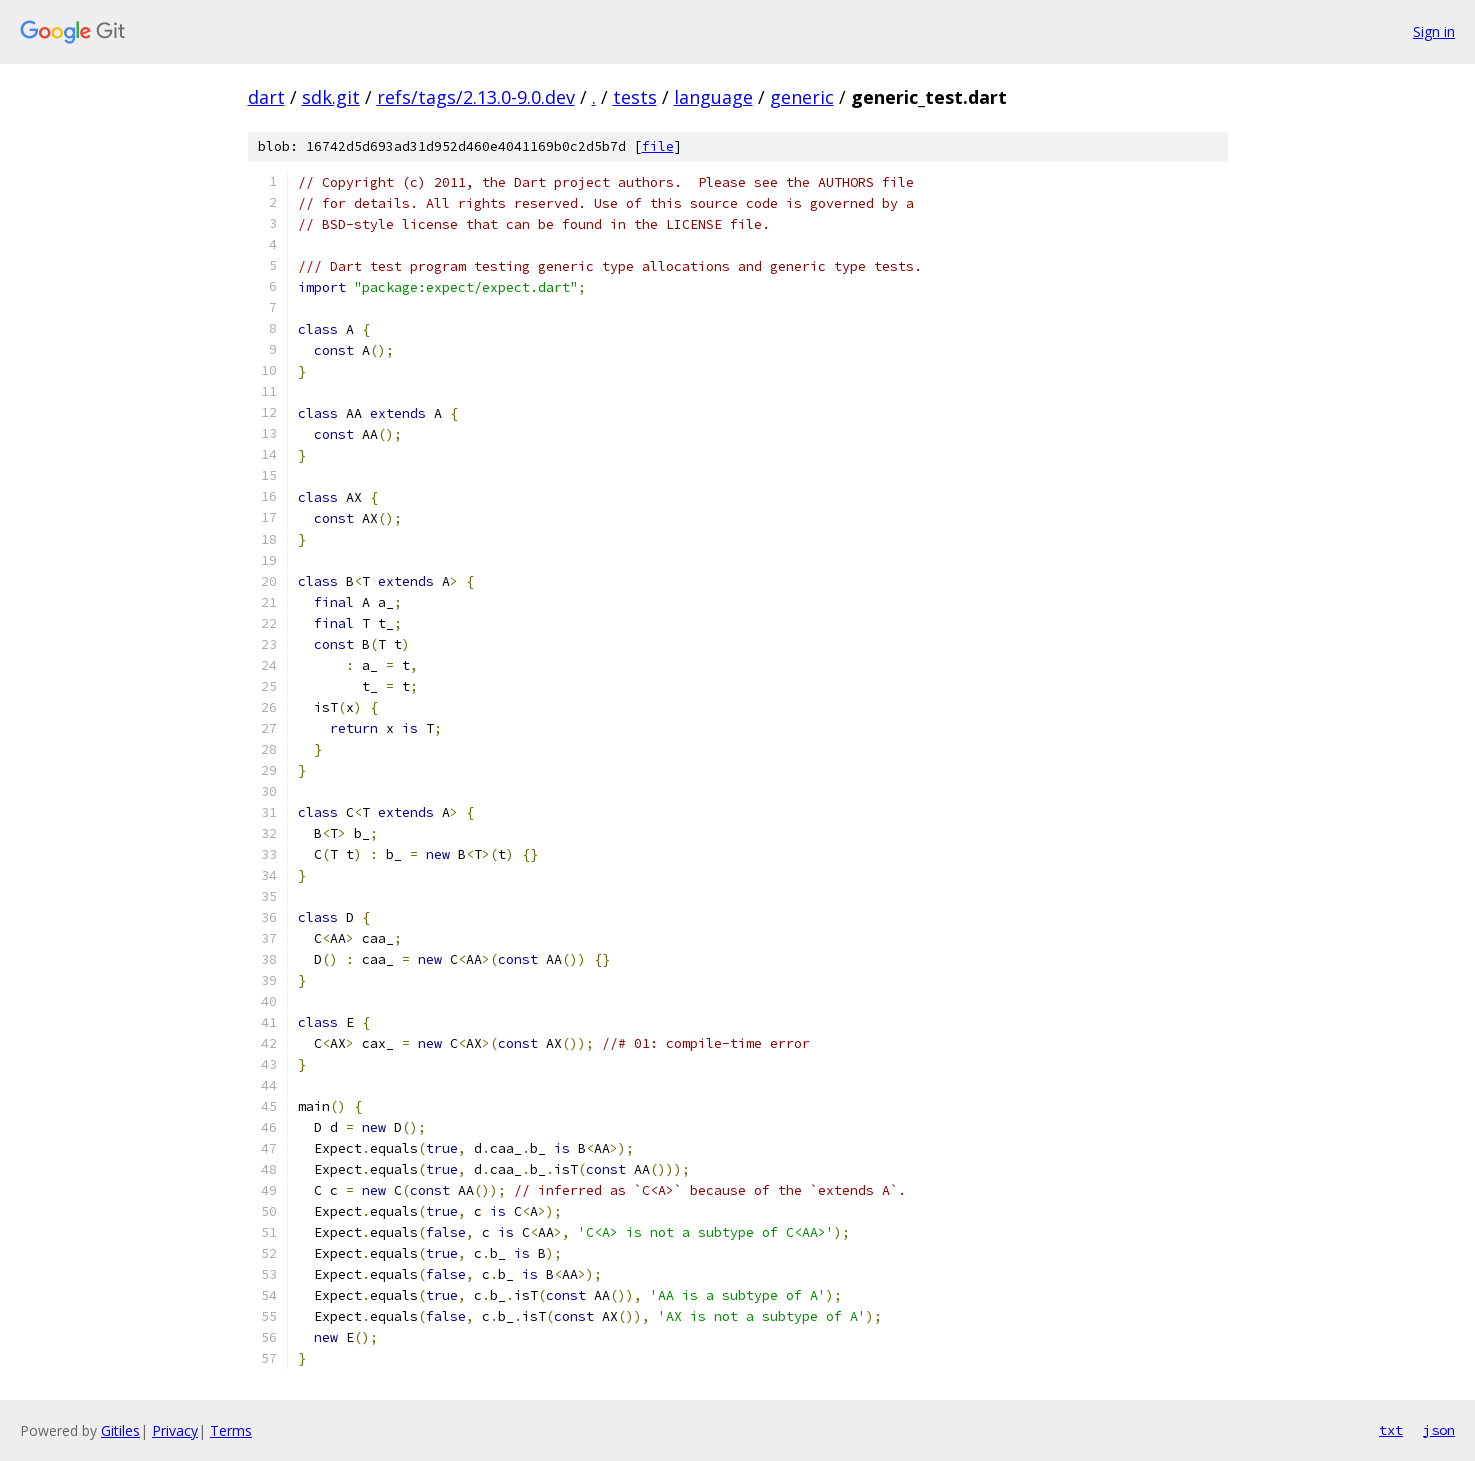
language (713, 97)
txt (1391, 1430)
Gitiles (120, 1430)
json (1439, 1430)
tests (635, 97)
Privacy (175, 1430)
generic (802, 97)
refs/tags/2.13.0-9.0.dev (476, 97)
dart (266, 97)
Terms (231, 1430)
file (658, 146)
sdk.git (331, 97)
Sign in (1434, 31)
